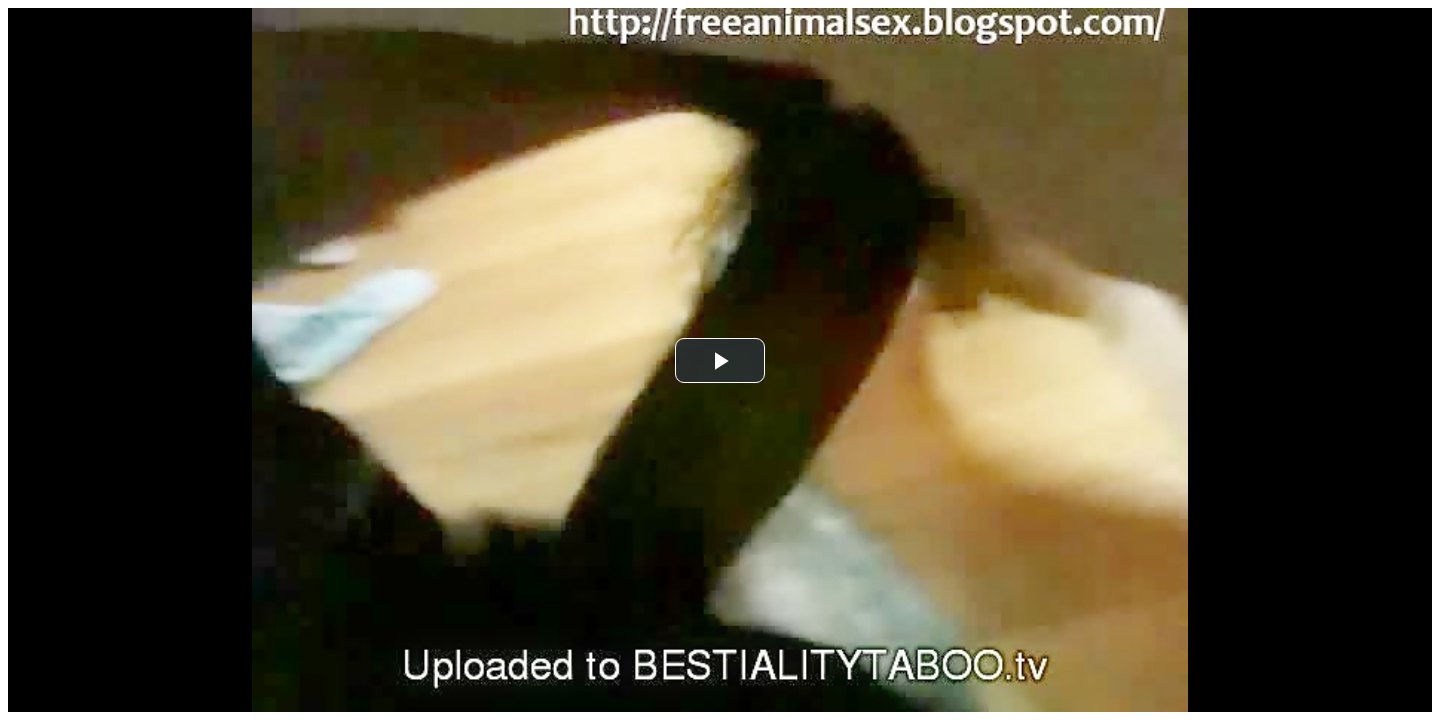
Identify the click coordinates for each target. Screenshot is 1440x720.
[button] (720, 360)
